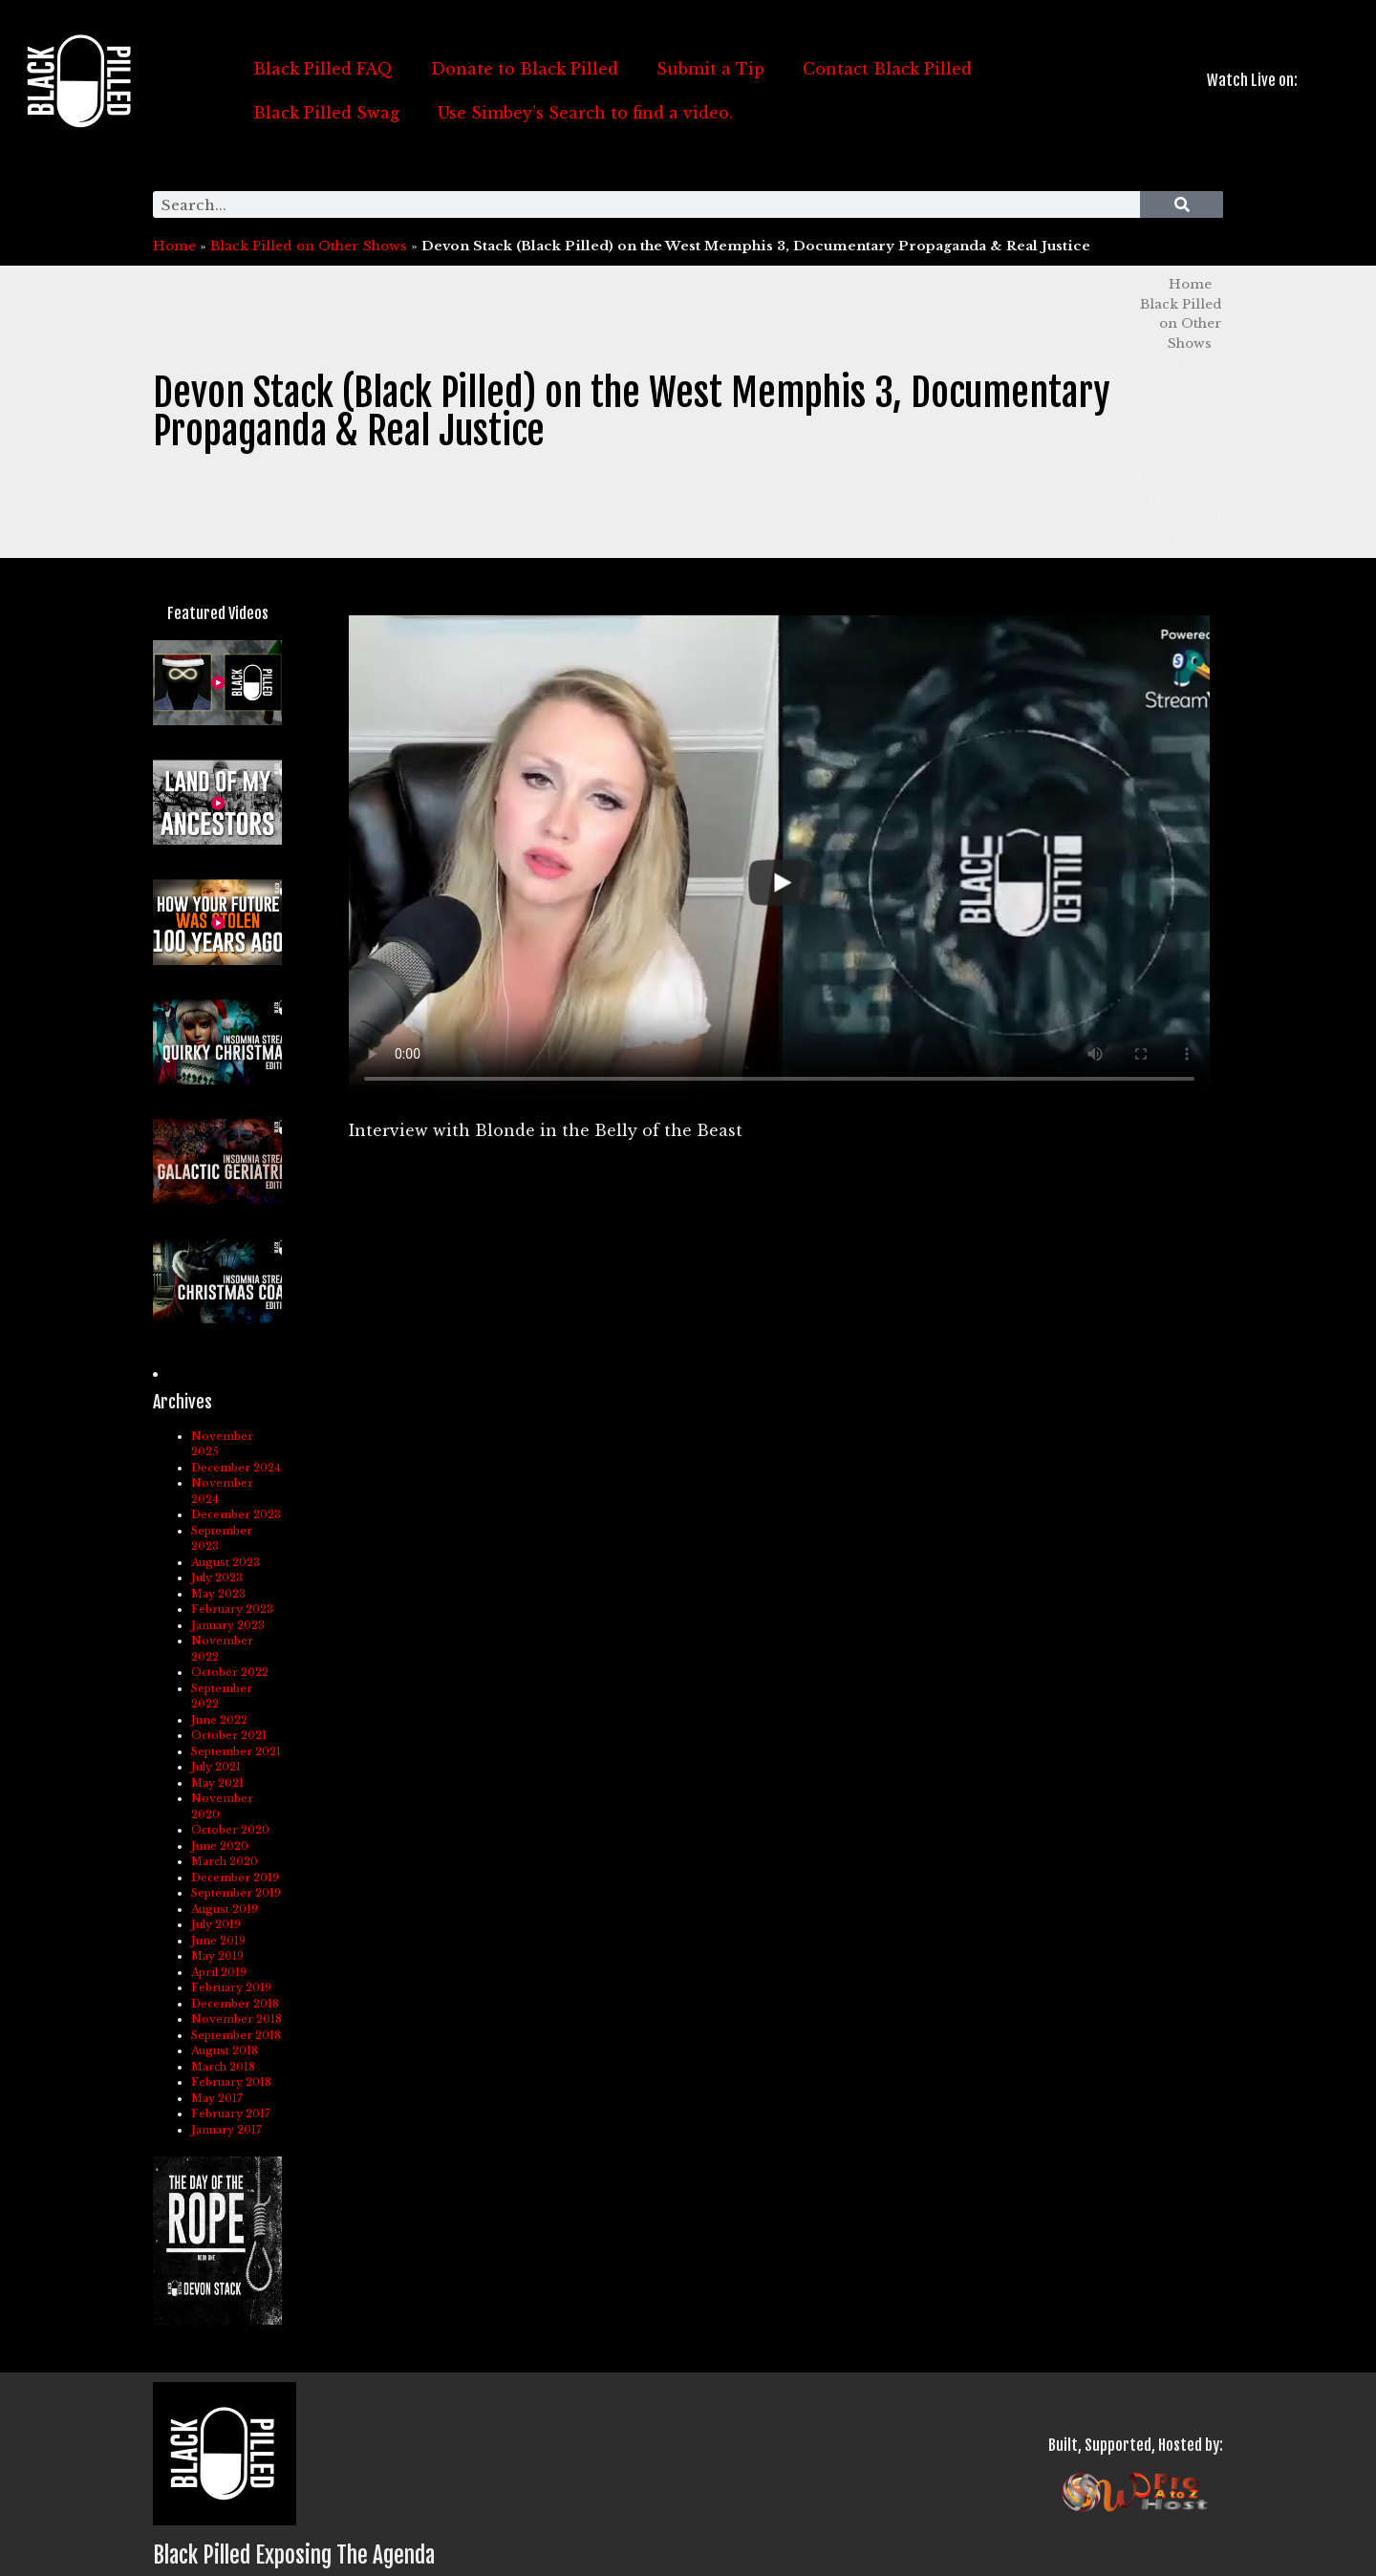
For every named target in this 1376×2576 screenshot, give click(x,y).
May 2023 (218, 1593)
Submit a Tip (710, 68)
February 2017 (230, 2113)
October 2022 (230, 1672)
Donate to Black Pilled (524, 68)
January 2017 (226, 2129)
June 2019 (218, 1940)
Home (174, 246)
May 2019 (217, 1956)
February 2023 (232, 1609)
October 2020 (230, 1829)
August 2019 (224, 1909)
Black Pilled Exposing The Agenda (294, 2555)
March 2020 (224, 1861)
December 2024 (236, 1467)
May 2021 (217, 1783)
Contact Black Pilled (887, 68)
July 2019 (216, 1924)
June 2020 (219, 1846)
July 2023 (217, 1577)
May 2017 (217, 2098)
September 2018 (236, 2035)
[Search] (1181, 204)
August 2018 (224, 2050)
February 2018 (231, 2082)
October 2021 (229, 1735)
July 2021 (216, 1766)
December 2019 (235, 1877)
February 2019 (231, 1987)
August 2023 (225, 1562)
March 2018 (223, 2066)
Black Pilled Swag (326, 112)
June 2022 (219, 1720)
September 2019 (236, 1893)
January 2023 (228, 1625)
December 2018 (235, 2003)
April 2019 (219, 1972)
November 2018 (236, 2019)
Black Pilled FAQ (323, 68)
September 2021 (236, 1751)
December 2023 (236, 1514)
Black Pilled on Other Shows (308, 246)
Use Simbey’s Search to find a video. (585, 112)
